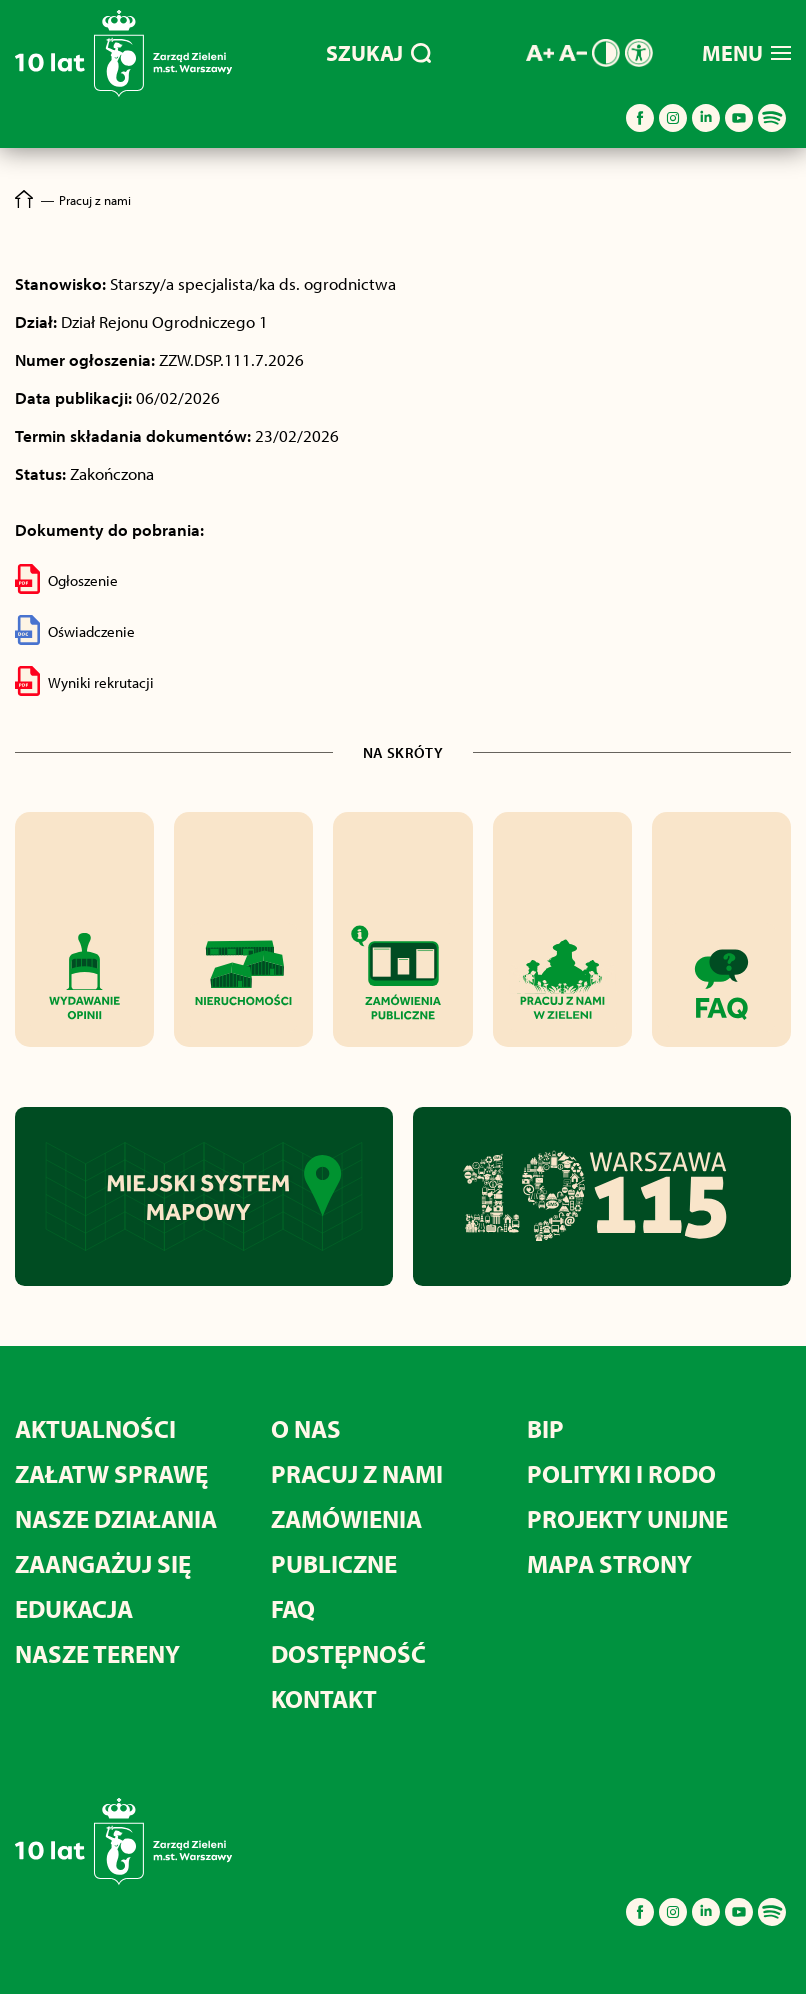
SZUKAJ (378, 53)
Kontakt (324, 1698)
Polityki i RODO (621, 1473)
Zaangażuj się (103, 1563)
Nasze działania (116, 1518)
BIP (545, 1428)
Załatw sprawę (111, 1473)
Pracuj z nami (357, 1473)
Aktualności (95, 1428)
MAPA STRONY (609, 1563)
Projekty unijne (627, 1518)
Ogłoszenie (66, 579)
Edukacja (74, 1608)
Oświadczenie (75, 630)
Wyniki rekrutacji (84, 681)
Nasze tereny (97, 1653)
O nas (306, 1428)
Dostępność (348, 1653)
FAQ (293, 1608)
